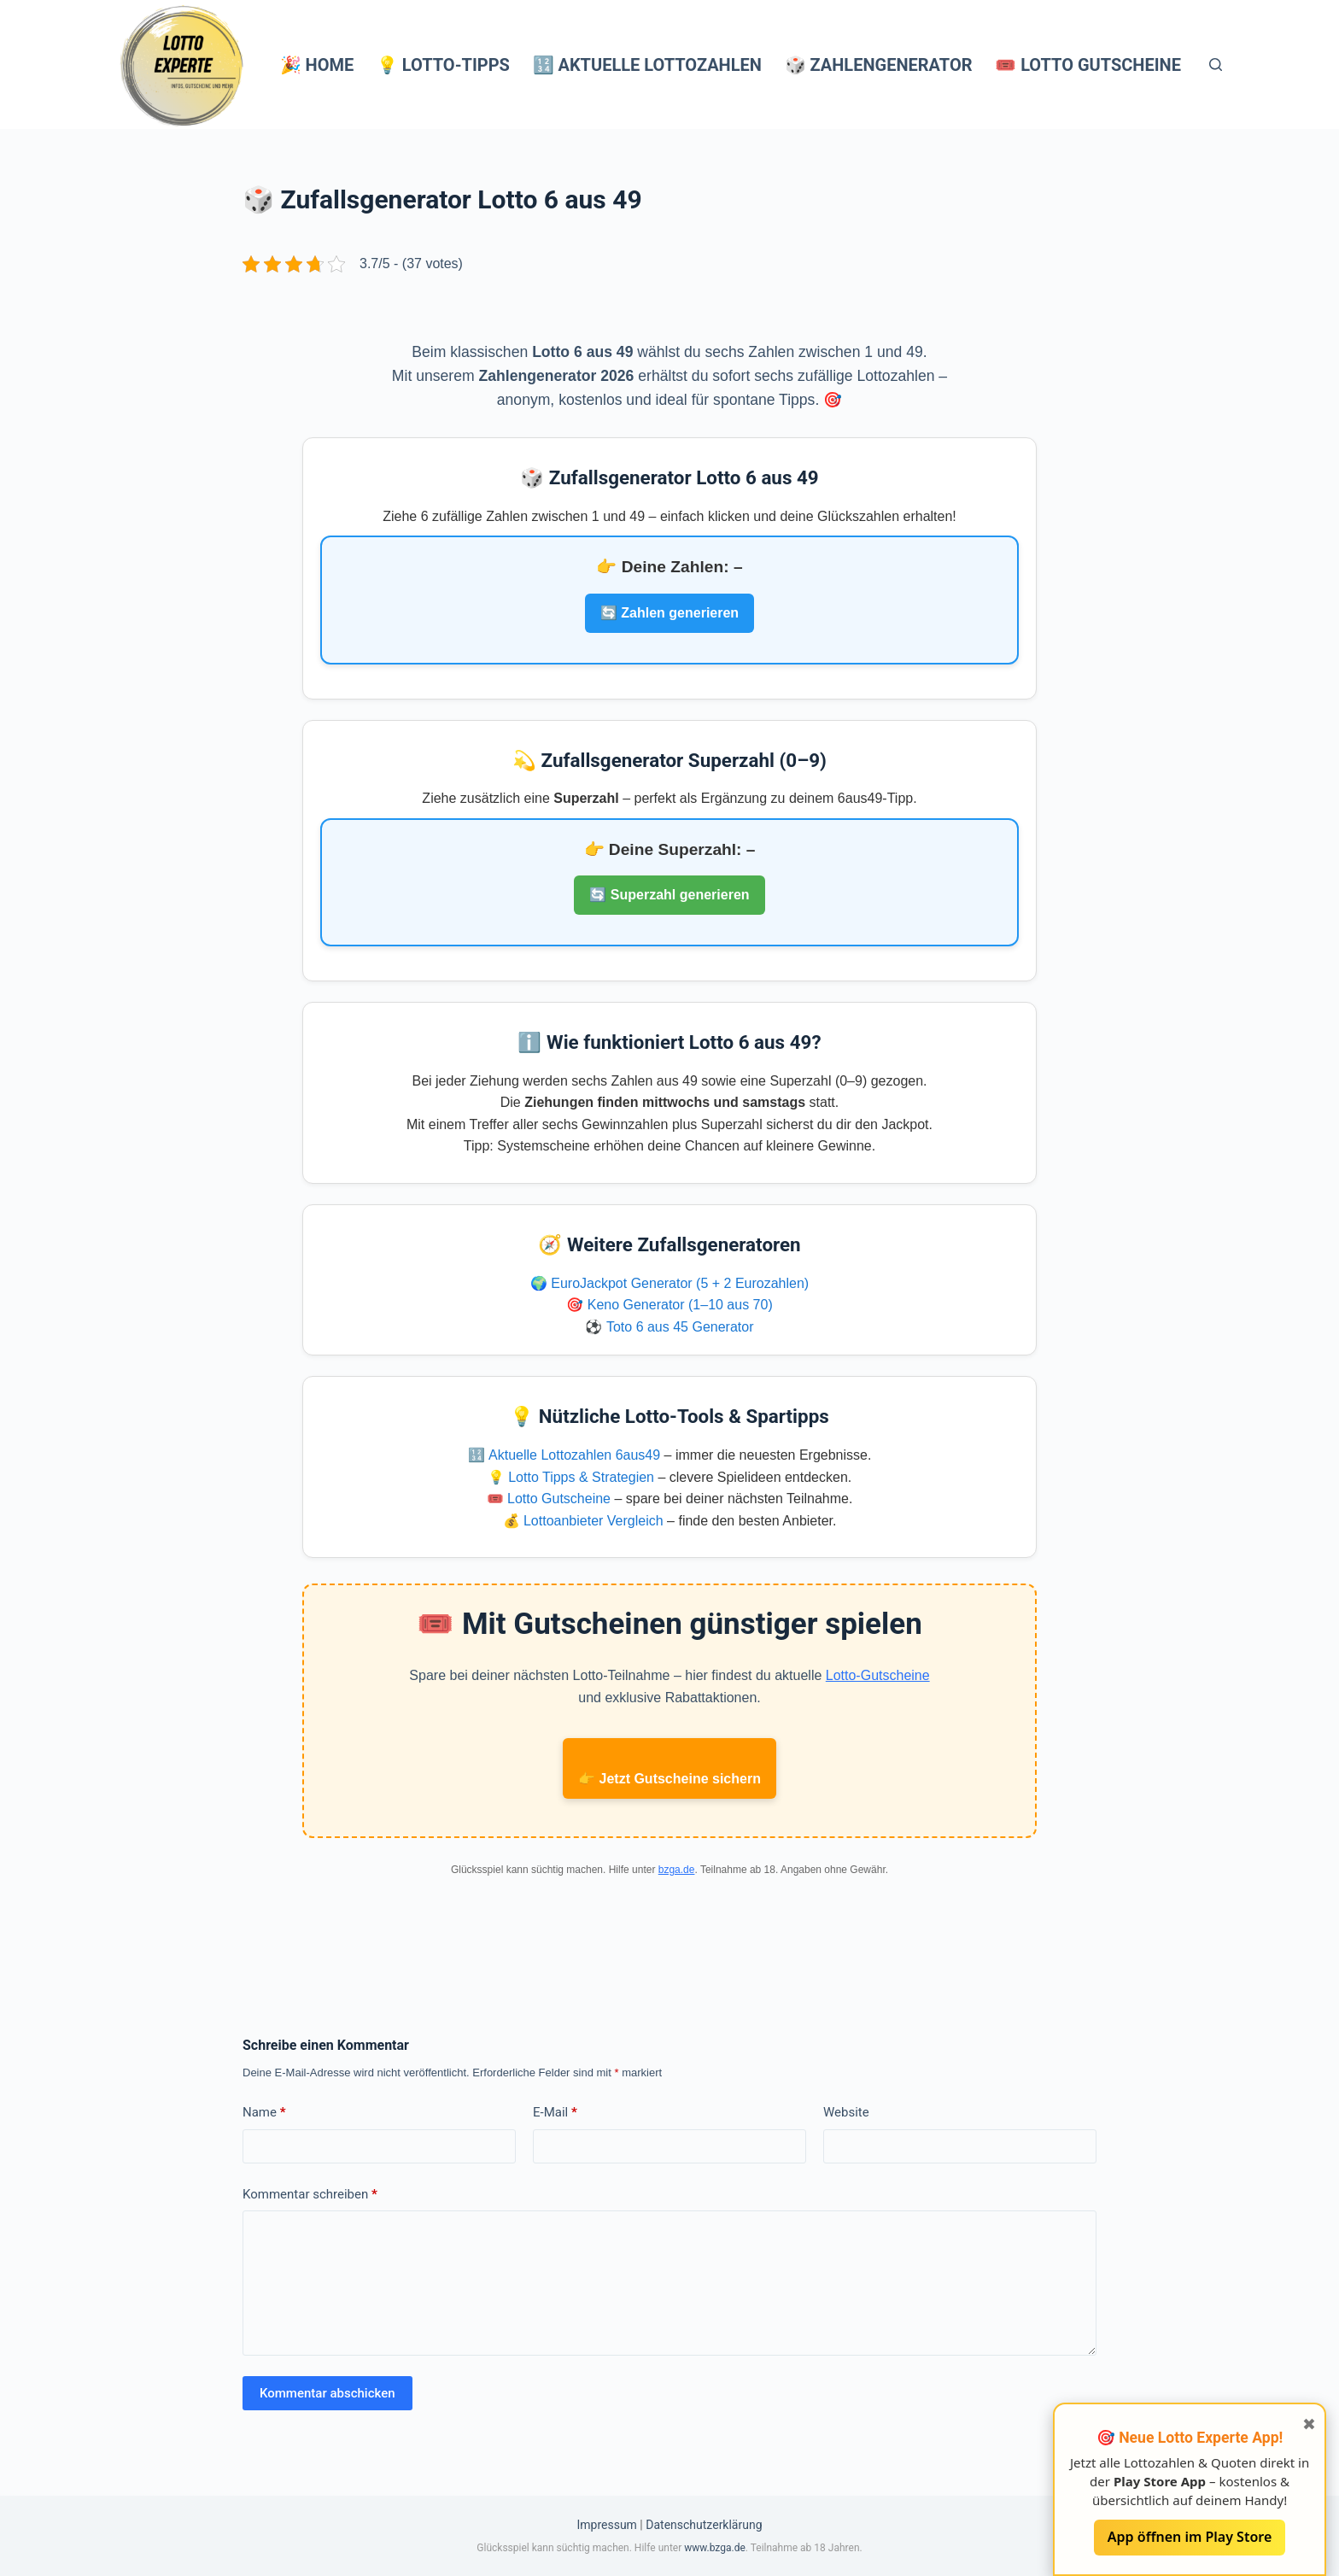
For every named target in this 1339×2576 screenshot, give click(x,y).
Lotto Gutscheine (559, 1498)
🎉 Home (317, 65)
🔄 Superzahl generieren (669, 894)
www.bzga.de (715, 2548)
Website (846, 2112)
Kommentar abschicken (327, 2393)
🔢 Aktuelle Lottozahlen (647, 65)
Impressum (606, 2525)
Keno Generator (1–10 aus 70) (680, 1304)
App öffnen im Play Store (1190, 2536)
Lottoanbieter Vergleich (593, 1520)
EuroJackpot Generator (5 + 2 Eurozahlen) (680, 1283)
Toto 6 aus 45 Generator (680, 1327)
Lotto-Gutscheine (878, 1675)
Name (264, 2112)
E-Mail (555, 2112)
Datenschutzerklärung (704, 2525)
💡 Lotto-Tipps (443, 65)
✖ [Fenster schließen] (1309, 2423)
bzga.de (676, 1870)
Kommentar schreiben (310, 2194)
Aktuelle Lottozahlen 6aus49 (574, 1455)
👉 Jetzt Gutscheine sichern (669, 1778)
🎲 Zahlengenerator (879, 65)
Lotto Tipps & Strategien (581, 1477)
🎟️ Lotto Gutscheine (1088, 65)
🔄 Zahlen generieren (669, 613)
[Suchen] (1215, 64)
